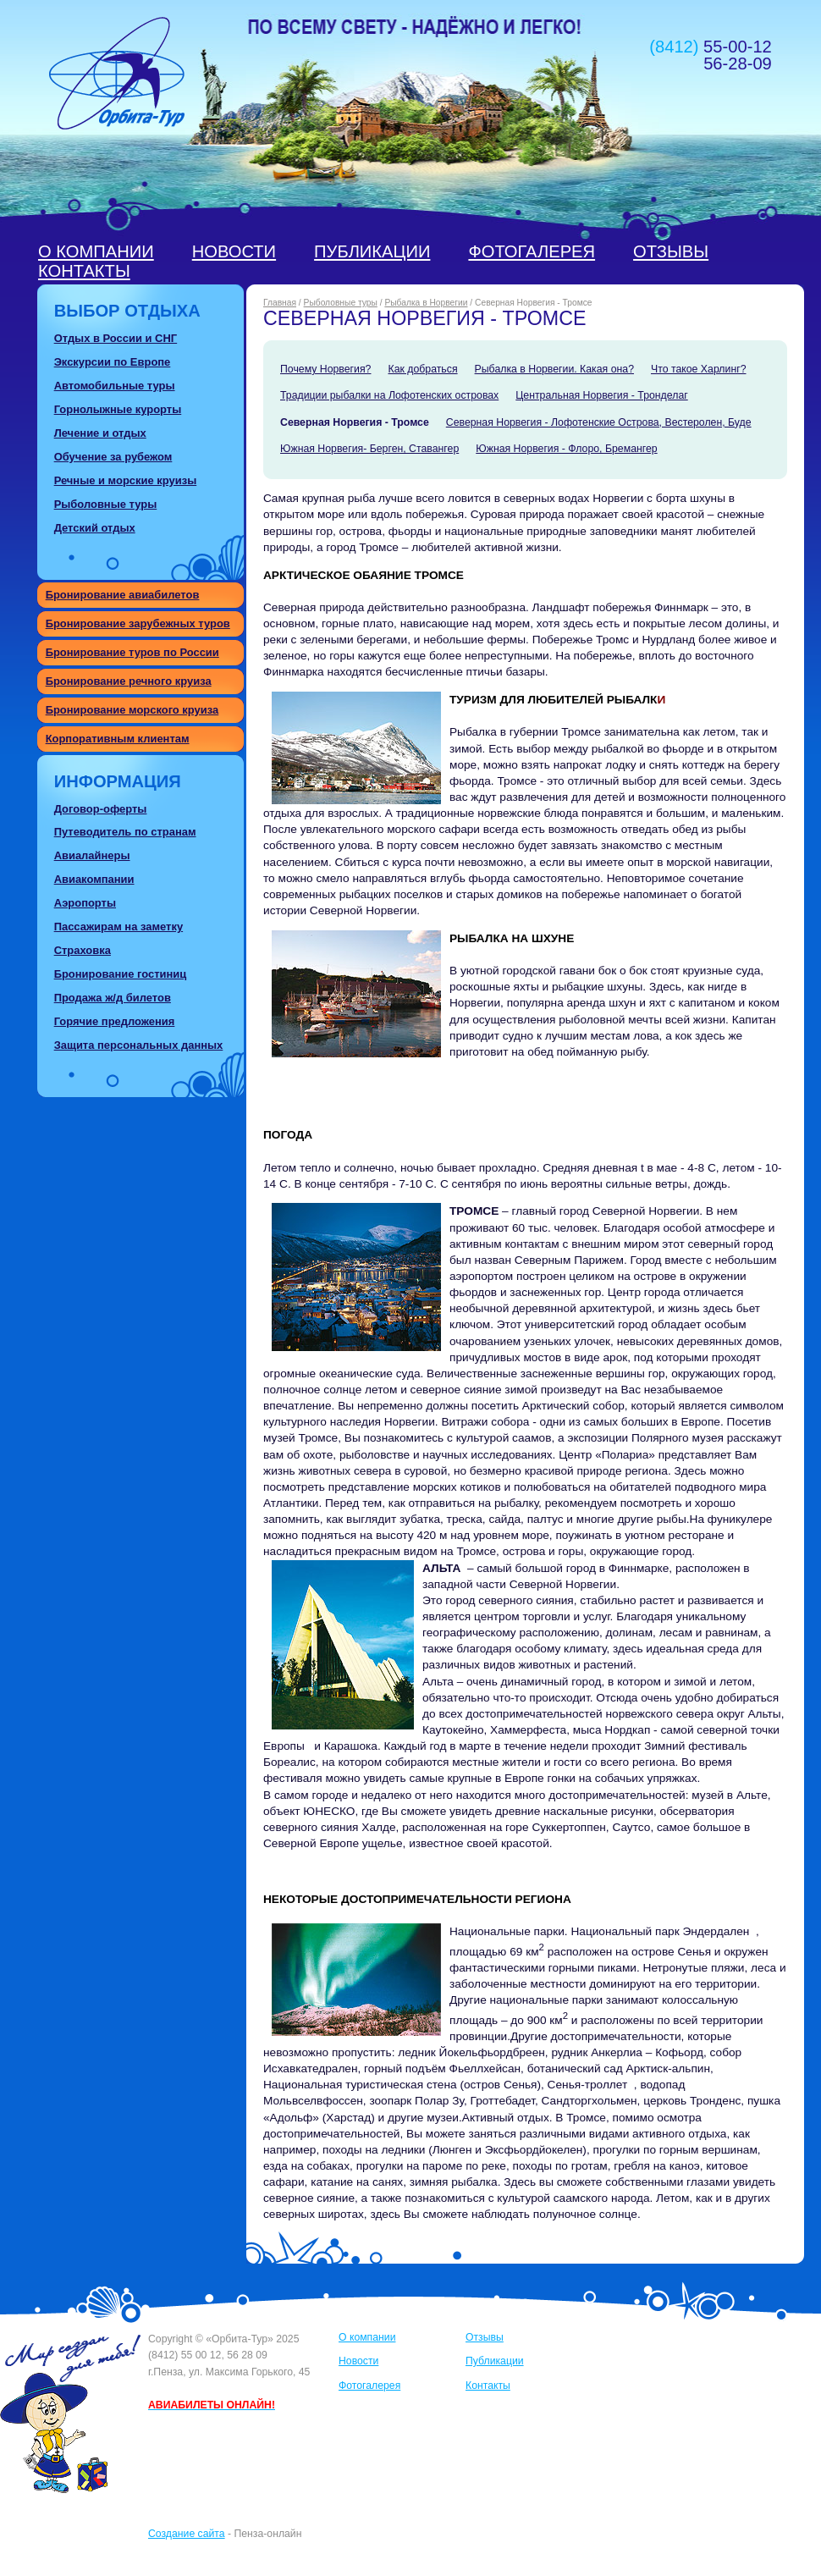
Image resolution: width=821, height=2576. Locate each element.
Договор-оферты (100, 809)
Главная (279, 302)
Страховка (82, 950)
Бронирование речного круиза (129, 681)
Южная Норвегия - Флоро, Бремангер (566, 449)
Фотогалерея (531, 251)
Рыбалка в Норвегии (425, 302)
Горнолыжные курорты (118, 409)
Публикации (372, 251)
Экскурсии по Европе (112, 362)
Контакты (84, 271)
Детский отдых (94, 527)
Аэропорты (85, 902)
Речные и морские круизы (125, 480)
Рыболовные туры (105, 504)
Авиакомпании (94, 879)
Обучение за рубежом (113, 456)
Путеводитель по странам (125, 831)
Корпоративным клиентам (118, 738)
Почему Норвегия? (325, 369)
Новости (234, 251)
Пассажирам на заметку (118, 926)
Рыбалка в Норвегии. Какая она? (554, 369)
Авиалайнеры (92, 855)
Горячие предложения (114, 1021)
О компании (96, 251)
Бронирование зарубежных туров (138, 623)
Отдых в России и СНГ (116, 338)
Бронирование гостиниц (120, 974)
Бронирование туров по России (132, 652)
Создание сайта (186, 2534)
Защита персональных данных (138, 1045)
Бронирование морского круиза (132, 709)
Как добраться (422, 369)
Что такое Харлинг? (699, 369)
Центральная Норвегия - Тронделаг (601, 395)
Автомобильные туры (114, 385)
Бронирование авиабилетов (123, 594)
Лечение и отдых (100, 433)
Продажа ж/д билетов (112, 997)
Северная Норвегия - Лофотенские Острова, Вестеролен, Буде (599, 422)
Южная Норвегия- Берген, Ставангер (369, 449)
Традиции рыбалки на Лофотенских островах (389, 395)
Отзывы (670, 251)
